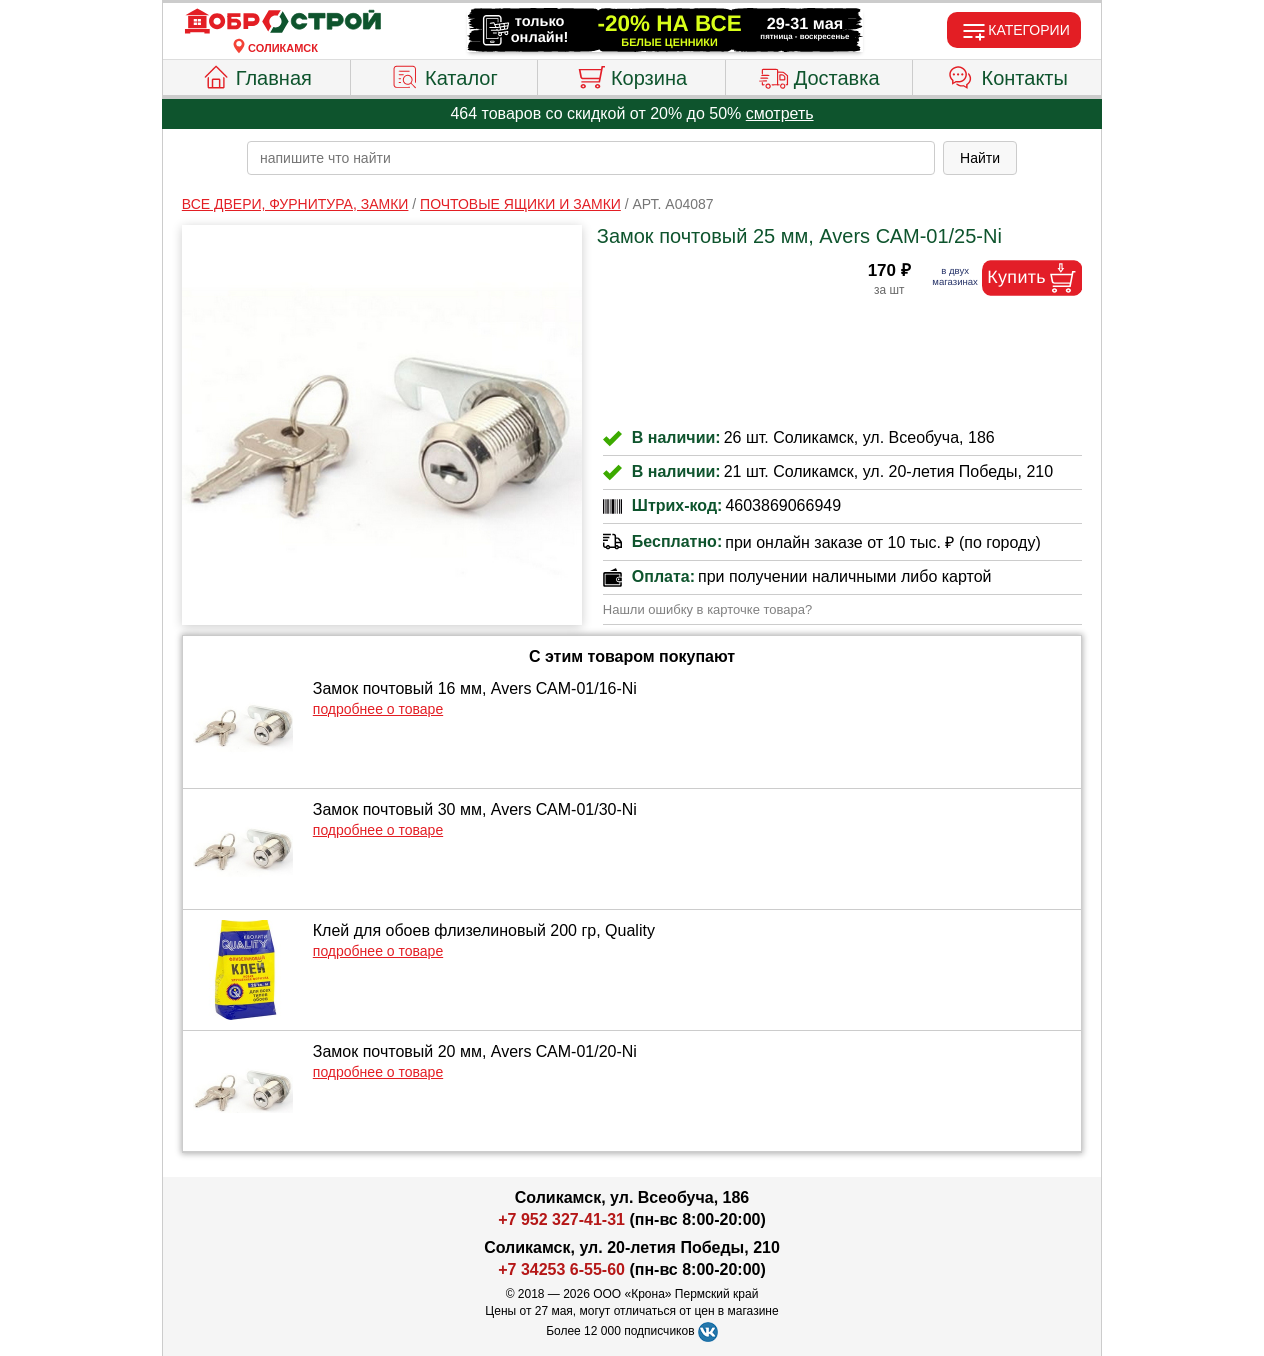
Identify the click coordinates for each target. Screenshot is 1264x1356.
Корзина (631, 75)
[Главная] (283, 22)
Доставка (819, 75)
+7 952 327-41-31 (561, 1219)
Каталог (444, 75)
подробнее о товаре (378, 709)
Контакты (1007, 75)
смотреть (780, 113)
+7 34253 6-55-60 (561, 1269)
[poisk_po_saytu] (591, 158)
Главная (256, 75)
